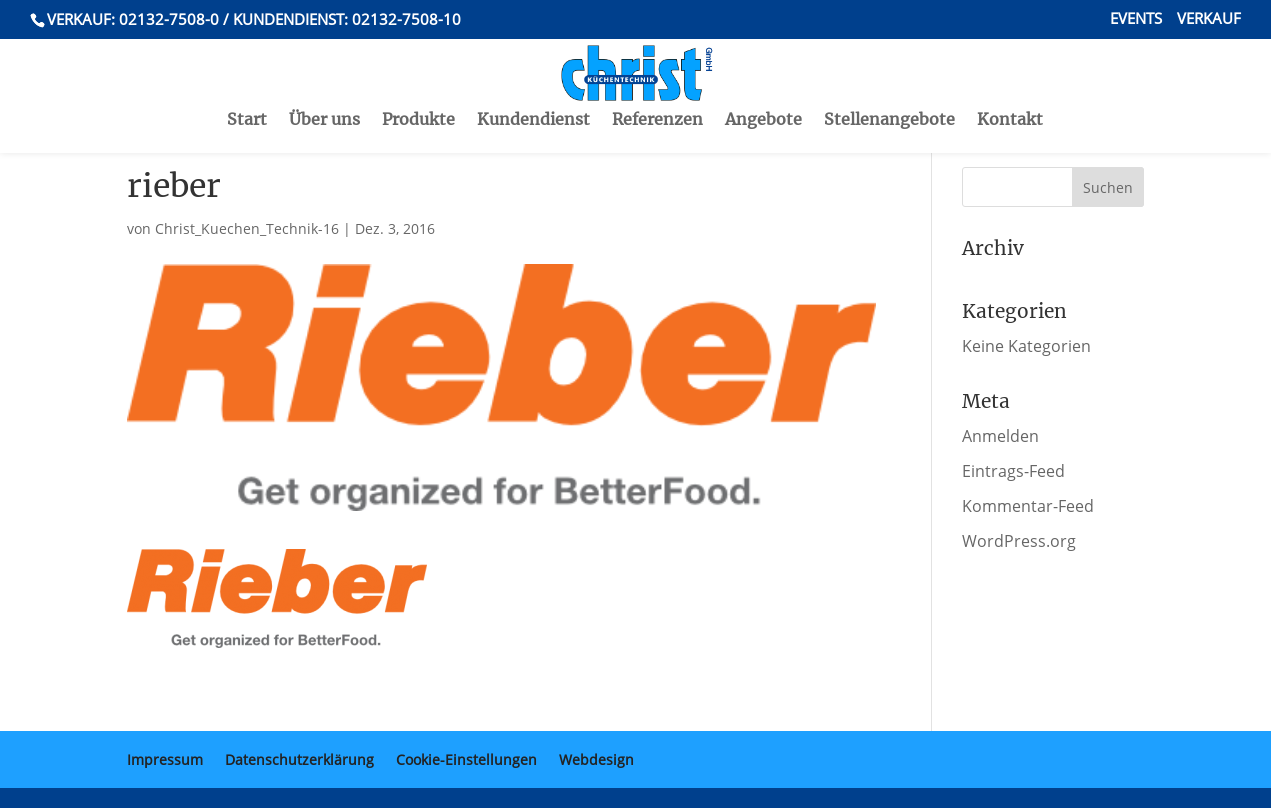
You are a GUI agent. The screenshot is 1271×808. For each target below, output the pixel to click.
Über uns (324, 78)
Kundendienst (533, 78)
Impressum (165, 759)
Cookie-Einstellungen (466, 759)
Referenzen (657, 78)
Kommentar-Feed (1028, 506)
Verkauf (1209, 19)
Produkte (418, 78)
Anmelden (1000, 436)
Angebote (763, 78)
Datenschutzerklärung (299, 759)
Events (1136, 19)
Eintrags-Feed (1013, 471)
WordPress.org (1019, 541)
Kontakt (1010, 78)
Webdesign (596, 759)
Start (247, 78)
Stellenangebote (889, 78)
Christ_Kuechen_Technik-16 (247, 228)
